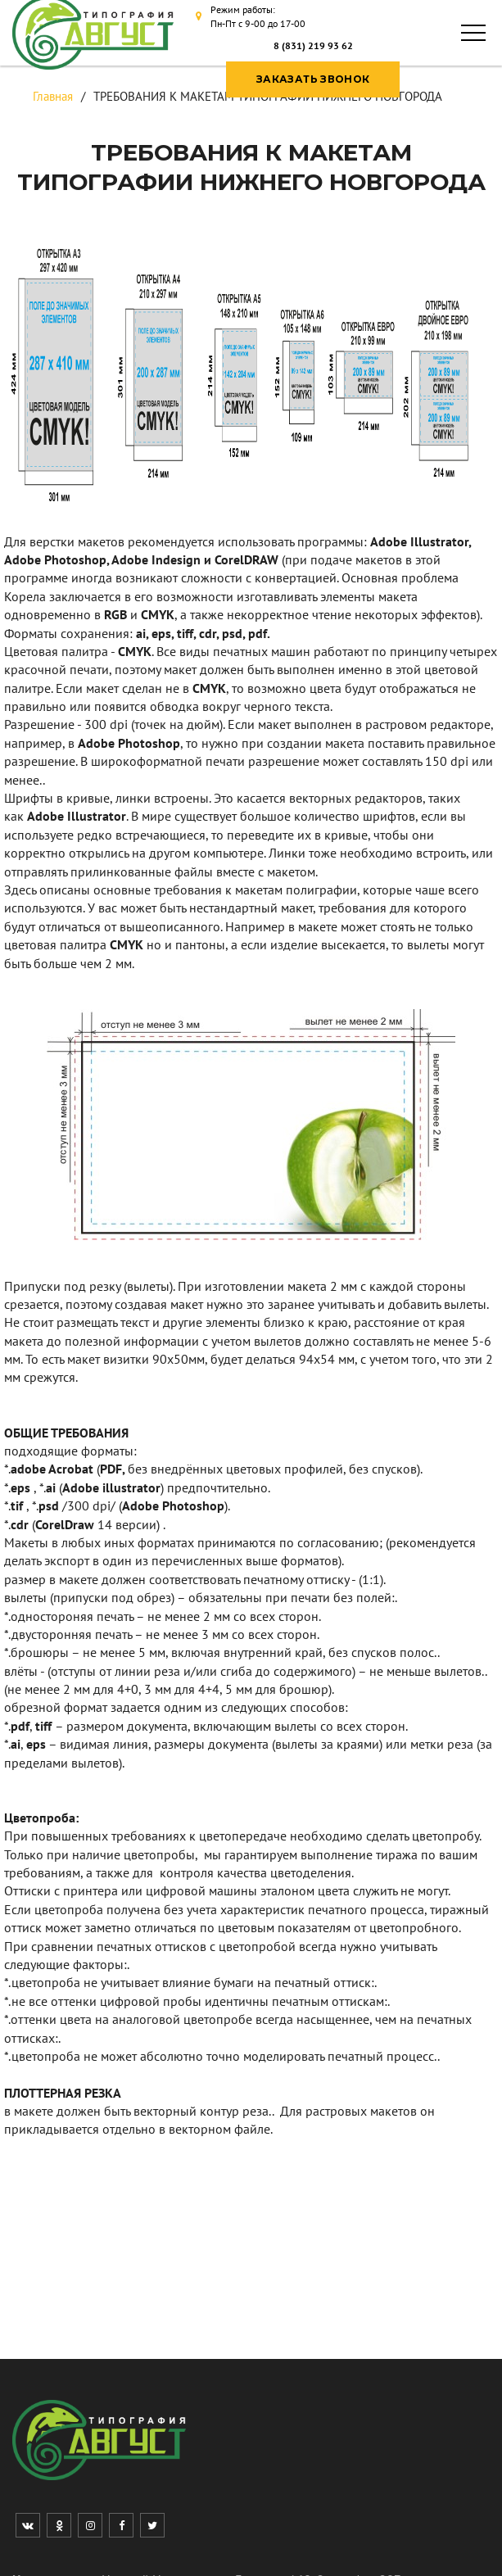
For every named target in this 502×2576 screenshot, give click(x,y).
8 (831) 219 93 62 (313, 45)
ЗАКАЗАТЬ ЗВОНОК (312, 79)
